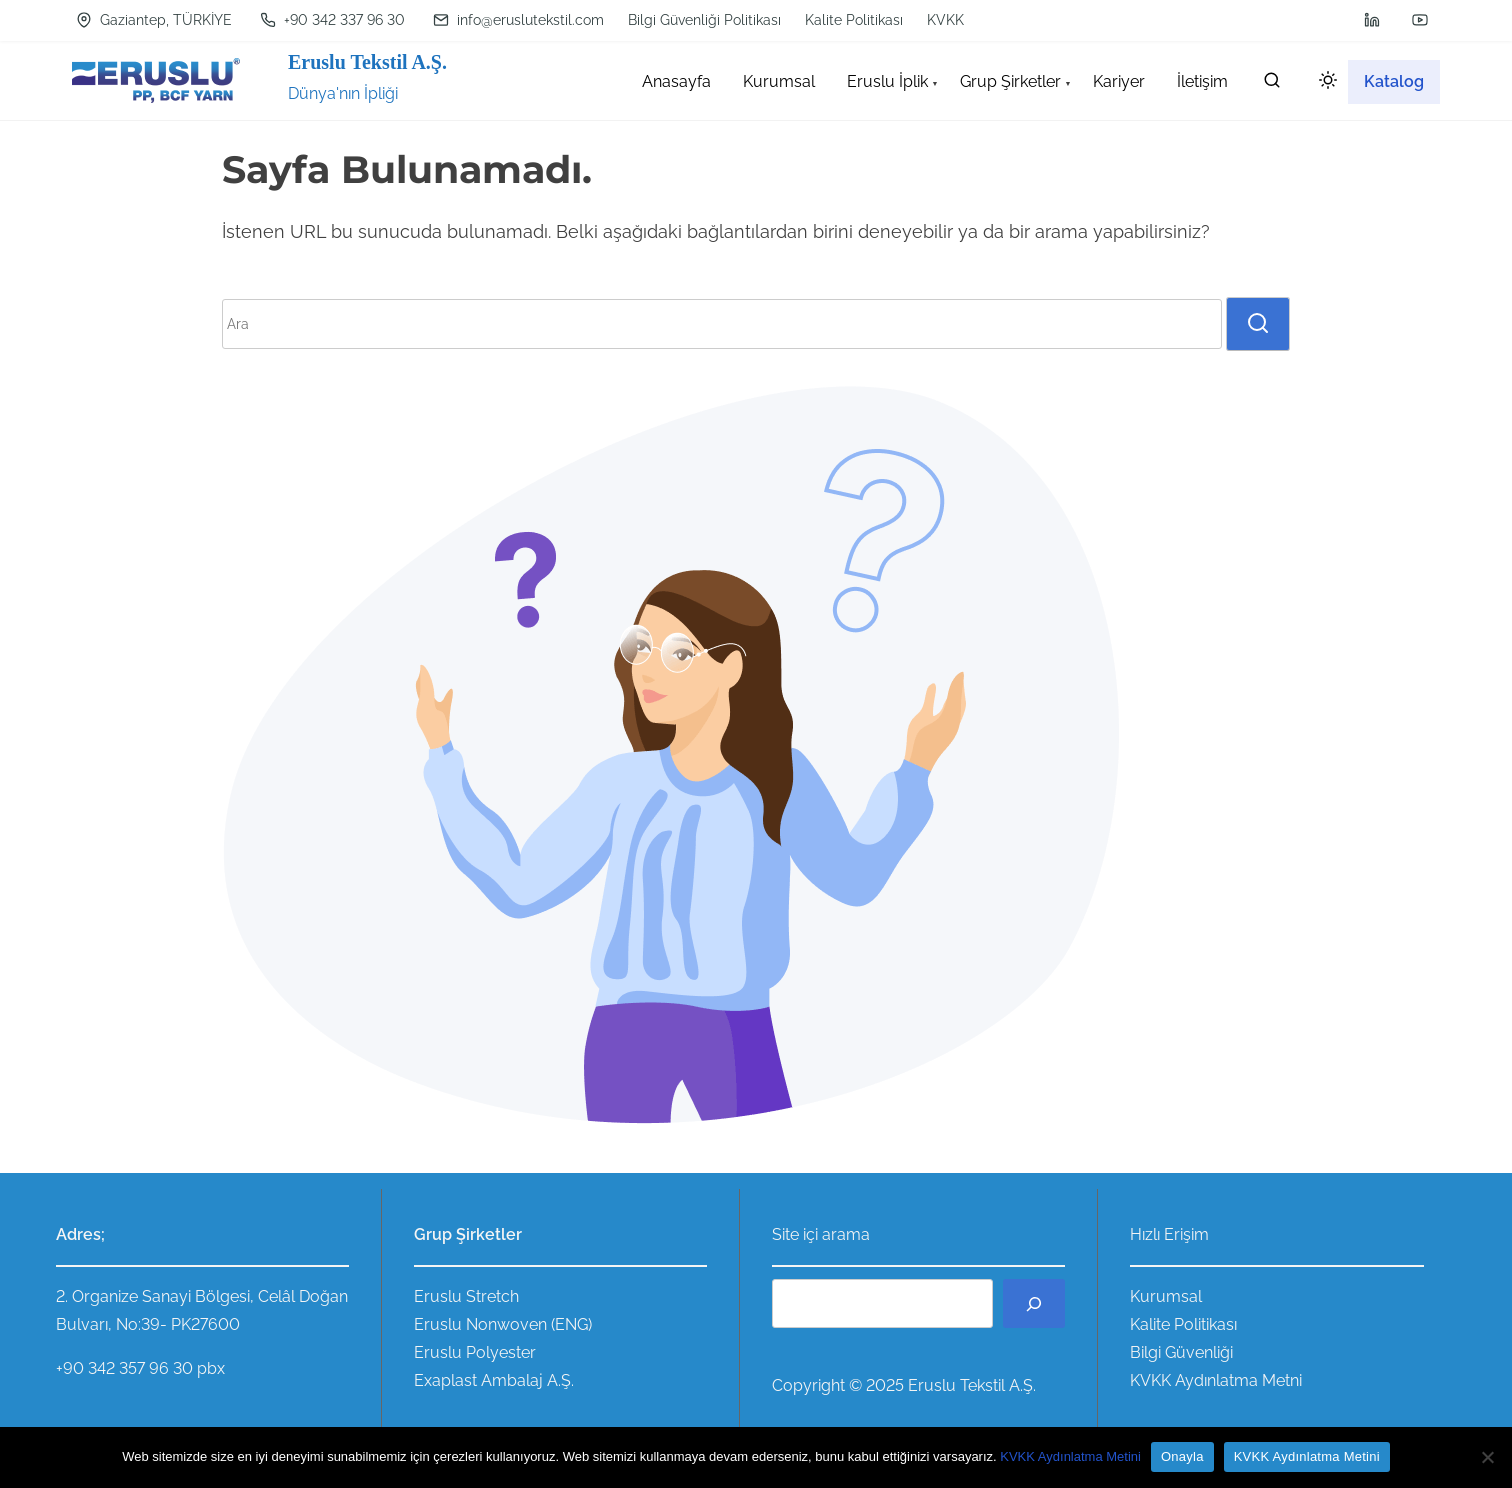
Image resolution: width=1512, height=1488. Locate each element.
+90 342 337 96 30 (332, 20)
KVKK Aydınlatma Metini (1070, 1456)
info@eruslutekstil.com (518, 20)
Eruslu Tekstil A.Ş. (367, 62)
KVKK (945, 20)
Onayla (1182, 1456)
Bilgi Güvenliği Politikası (704, 20)
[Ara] (1034, 1303)
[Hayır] (1487, 1457)
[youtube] (1420, 20)
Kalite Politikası (854, 20)
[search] (1272, 84)
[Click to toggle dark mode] (1324, 83)
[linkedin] (1372, 20)
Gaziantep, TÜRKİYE (154, 20)
